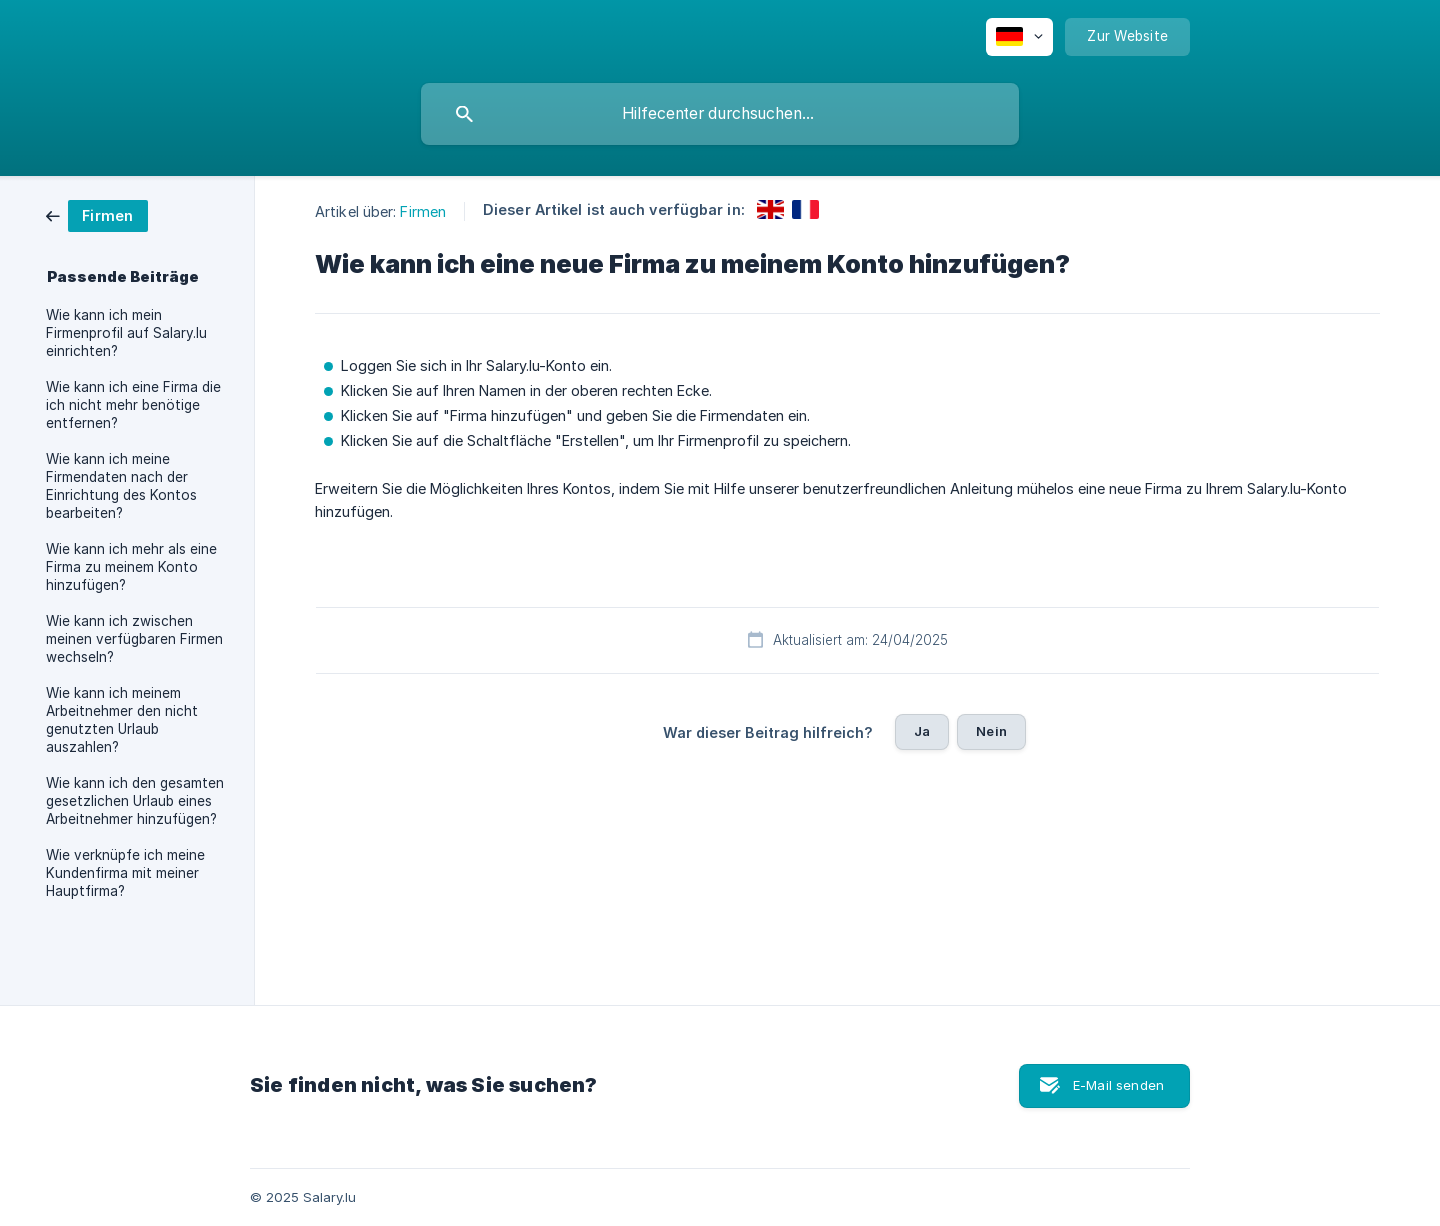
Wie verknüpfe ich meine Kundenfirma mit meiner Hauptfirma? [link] (125, 873)
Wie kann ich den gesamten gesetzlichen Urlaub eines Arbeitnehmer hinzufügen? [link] (135, 801)
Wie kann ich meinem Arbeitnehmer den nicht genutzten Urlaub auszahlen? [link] (122, 720)
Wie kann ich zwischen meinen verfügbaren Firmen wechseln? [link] (134, 639)
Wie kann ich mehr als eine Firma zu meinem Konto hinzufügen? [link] (131, 567)
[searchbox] (720, 114)
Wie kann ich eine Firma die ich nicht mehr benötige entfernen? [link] (133, 405)
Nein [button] (991, 731)
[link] (97, 214)
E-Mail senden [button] (1118, 1085)
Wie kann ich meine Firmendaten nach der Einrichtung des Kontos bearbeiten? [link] (121, 486)
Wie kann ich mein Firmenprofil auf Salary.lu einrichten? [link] (126, 333)
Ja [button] (922, 731)
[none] (1019, 37)
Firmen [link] (423, 211)
